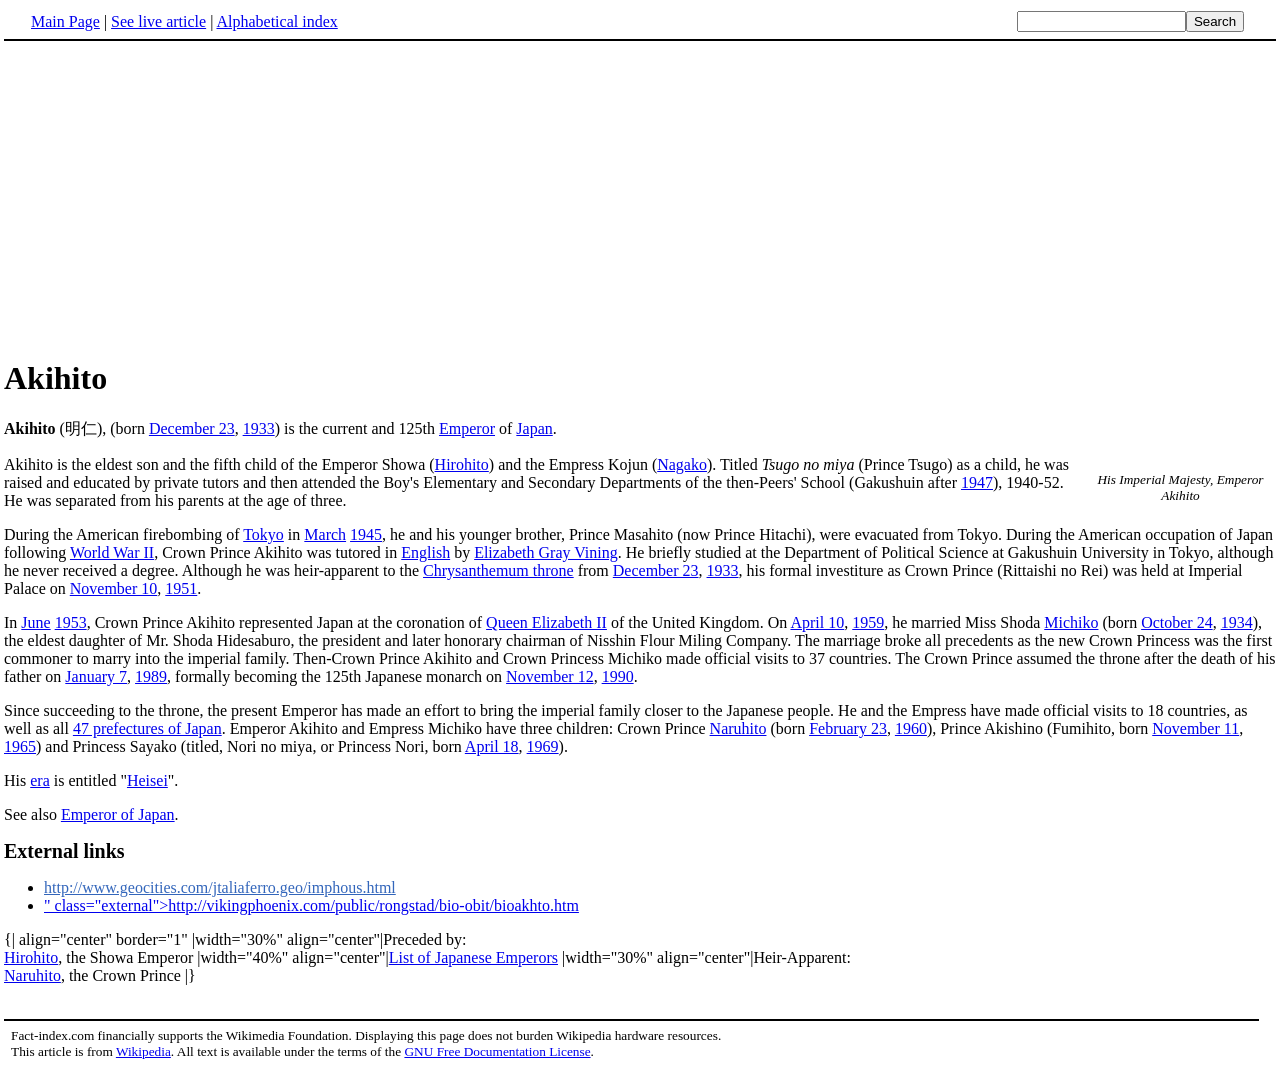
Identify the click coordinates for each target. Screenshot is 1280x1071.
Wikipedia (143, 1051)
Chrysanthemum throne (498, 570)
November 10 (114, 588)
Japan (534, 428)
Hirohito (462, 464)
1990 (618, 676)
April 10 (817, 622)
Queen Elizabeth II (546, 622)
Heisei (147, 780)
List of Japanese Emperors (473, 957)
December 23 (192, 428)
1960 (911, 728)
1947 (977, 482)
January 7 (96, 676)
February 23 (848, 728)
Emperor (467, 428)
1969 (543, 746)
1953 (71, 622)
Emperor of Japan (118, 814)
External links (64, 851)
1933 (259, 428)
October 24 (1177, 622)
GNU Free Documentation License (497, 1051)
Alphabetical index (276, 21)
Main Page (65, 21)
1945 (366, 534)
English (425, 552)
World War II (112, 552)
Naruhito (738, 728)
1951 (181, 588)
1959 (868, 622)
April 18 (492, 746)
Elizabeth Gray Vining (546, 552)
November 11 (1195, 728)
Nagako (682, 464)
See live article (158, 21)
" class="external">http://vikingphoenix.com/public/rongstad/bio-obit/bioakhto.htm (311, 905)
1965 (20, 746)
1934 (1237, 622)
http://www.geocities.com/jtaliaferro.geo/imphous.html (220, 887)
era (40, 780)
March (325, 534)
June (35, 622)
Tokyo (263, 534)
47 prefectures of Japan (147, 728)
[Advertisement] (172, 199)
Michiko (1071, 622)
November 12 (550, 676)
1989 (151, 676)
